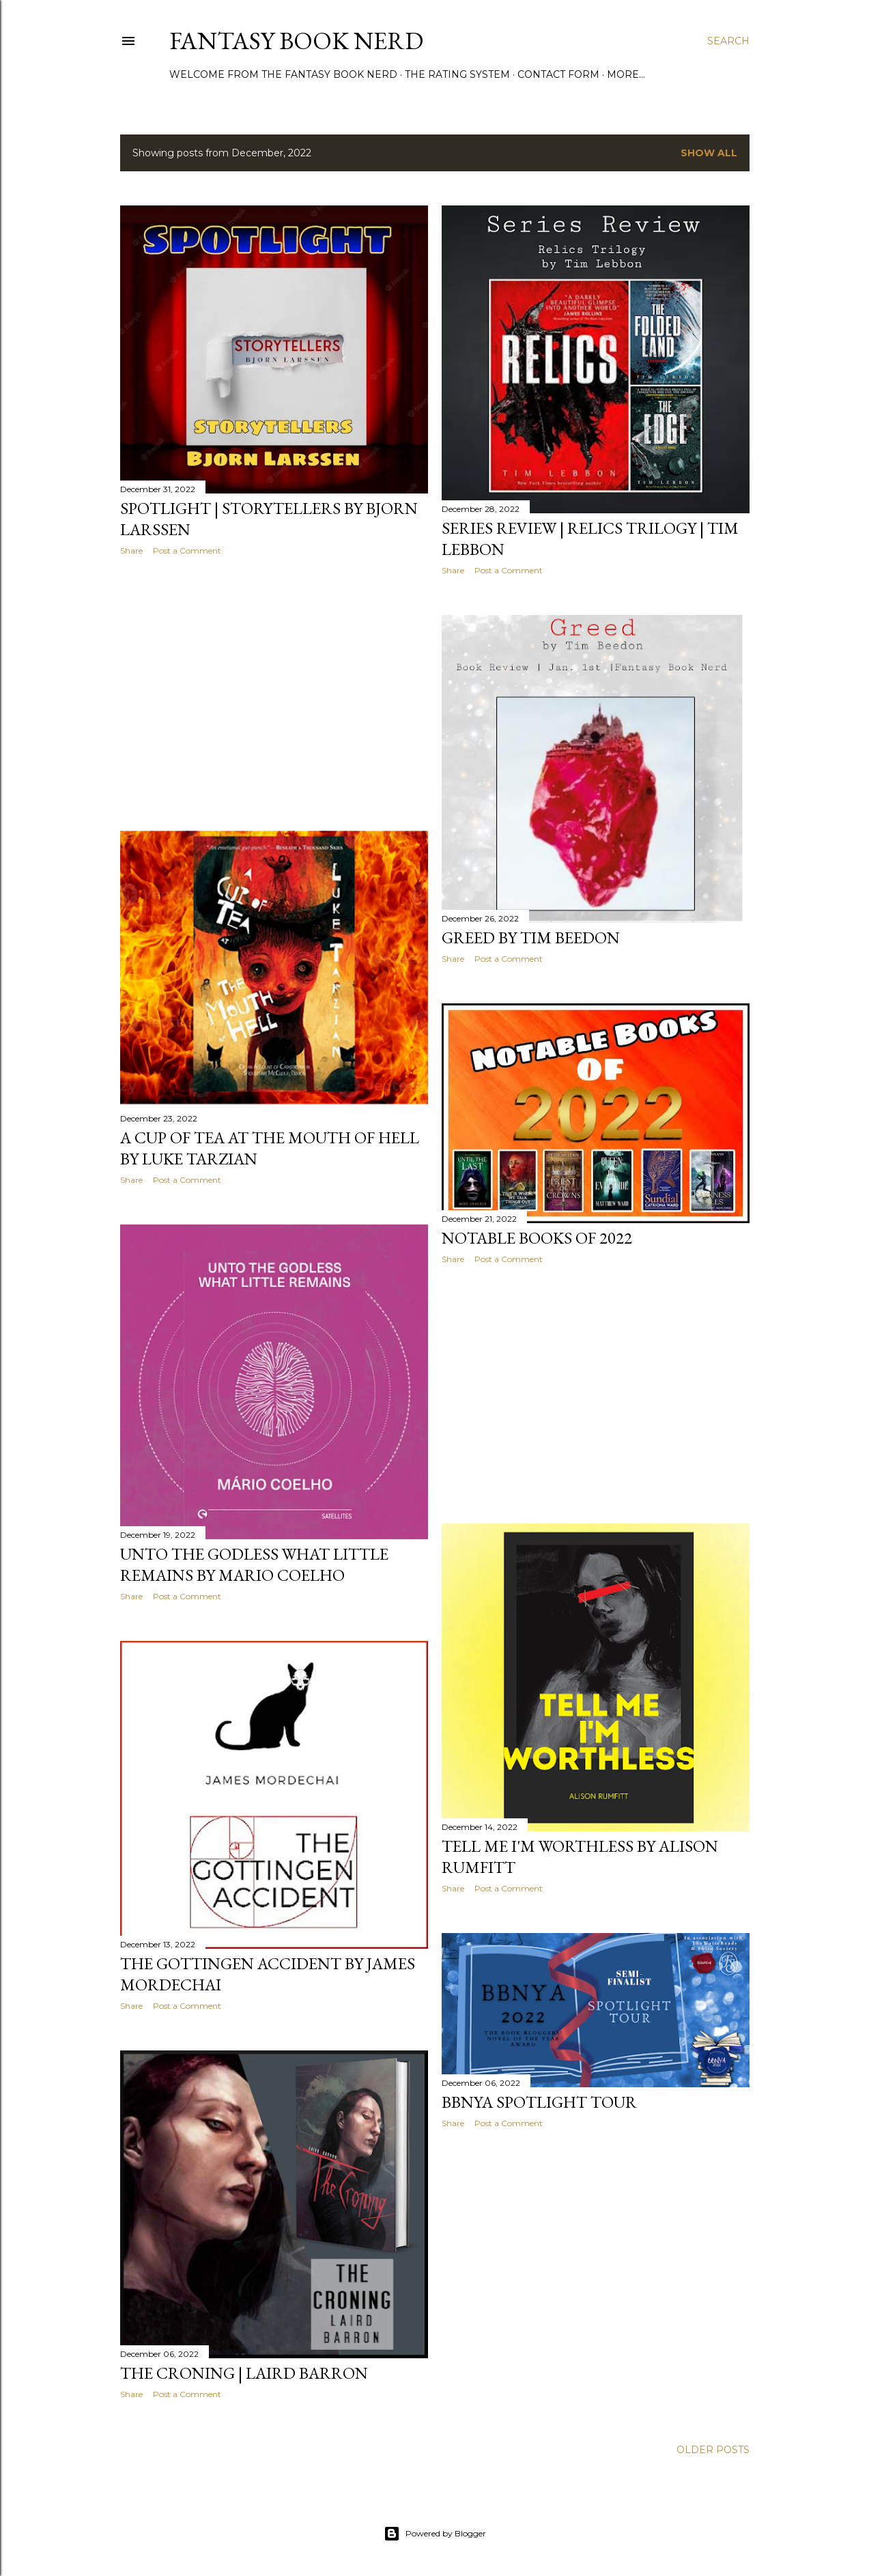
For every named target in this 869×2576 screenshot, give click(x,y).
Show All (709, 153)
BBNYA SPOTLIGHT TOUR (539, 2102)
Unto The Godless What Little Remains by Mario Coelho (254, 1564)
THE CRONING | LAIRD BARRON (244, 2373)
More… (626, 74)
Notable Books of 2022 (537, 1237)
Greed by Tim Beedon (531, 937)
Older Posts (713, 2450)
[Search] (728, 41)
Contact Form (558, 74)
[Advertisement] (274, 685)
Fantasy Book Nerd (296, 41)
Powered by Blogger (435, 2533)
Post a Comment (187, 550)
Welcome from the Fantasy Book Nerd (283, 74)
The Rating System (457, 74)
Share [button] (131, 550)
